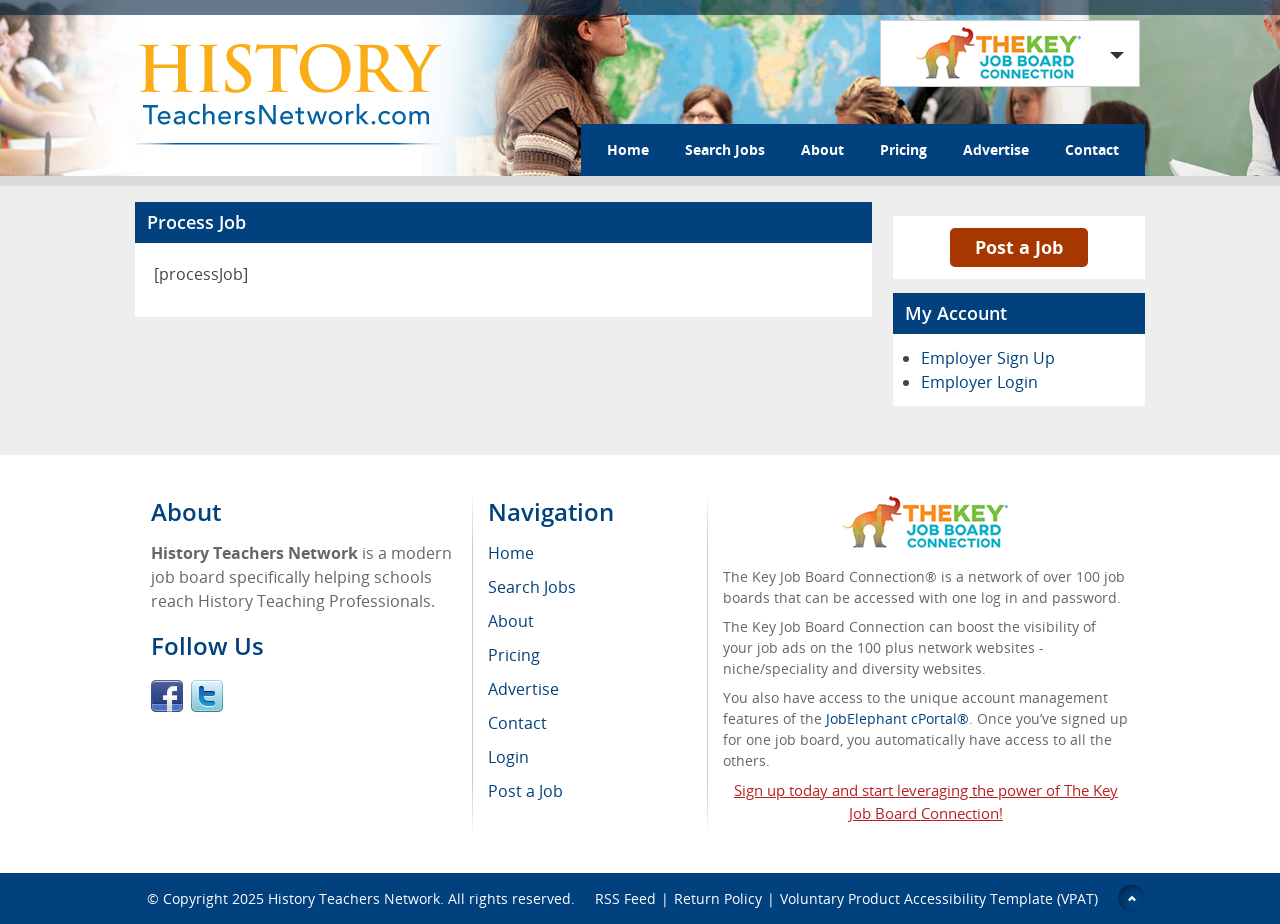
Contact (1092, 149)
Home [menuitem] (511, 553)
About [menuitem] (511, 621)
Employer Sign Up (988, 358)
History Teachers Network (354, 898)
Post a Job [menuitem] (525, 791)
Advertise (996, 149)
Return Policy (718, 898)
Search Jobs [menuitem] (532, 587)
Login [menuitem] (508, 757)
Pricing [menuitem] (514, 655)
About (822, 149)
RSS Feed (625, 898)
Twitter (207, 696)
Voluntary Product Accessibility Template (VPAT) (939, 898)
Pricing (903, 149)
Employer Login (979, 382)
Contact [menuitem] (517, 723)
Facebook (167, 696)
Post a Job (1019, 247)
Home (628, 149)
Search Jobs (725, 149)
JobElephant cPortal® (897, 718)
